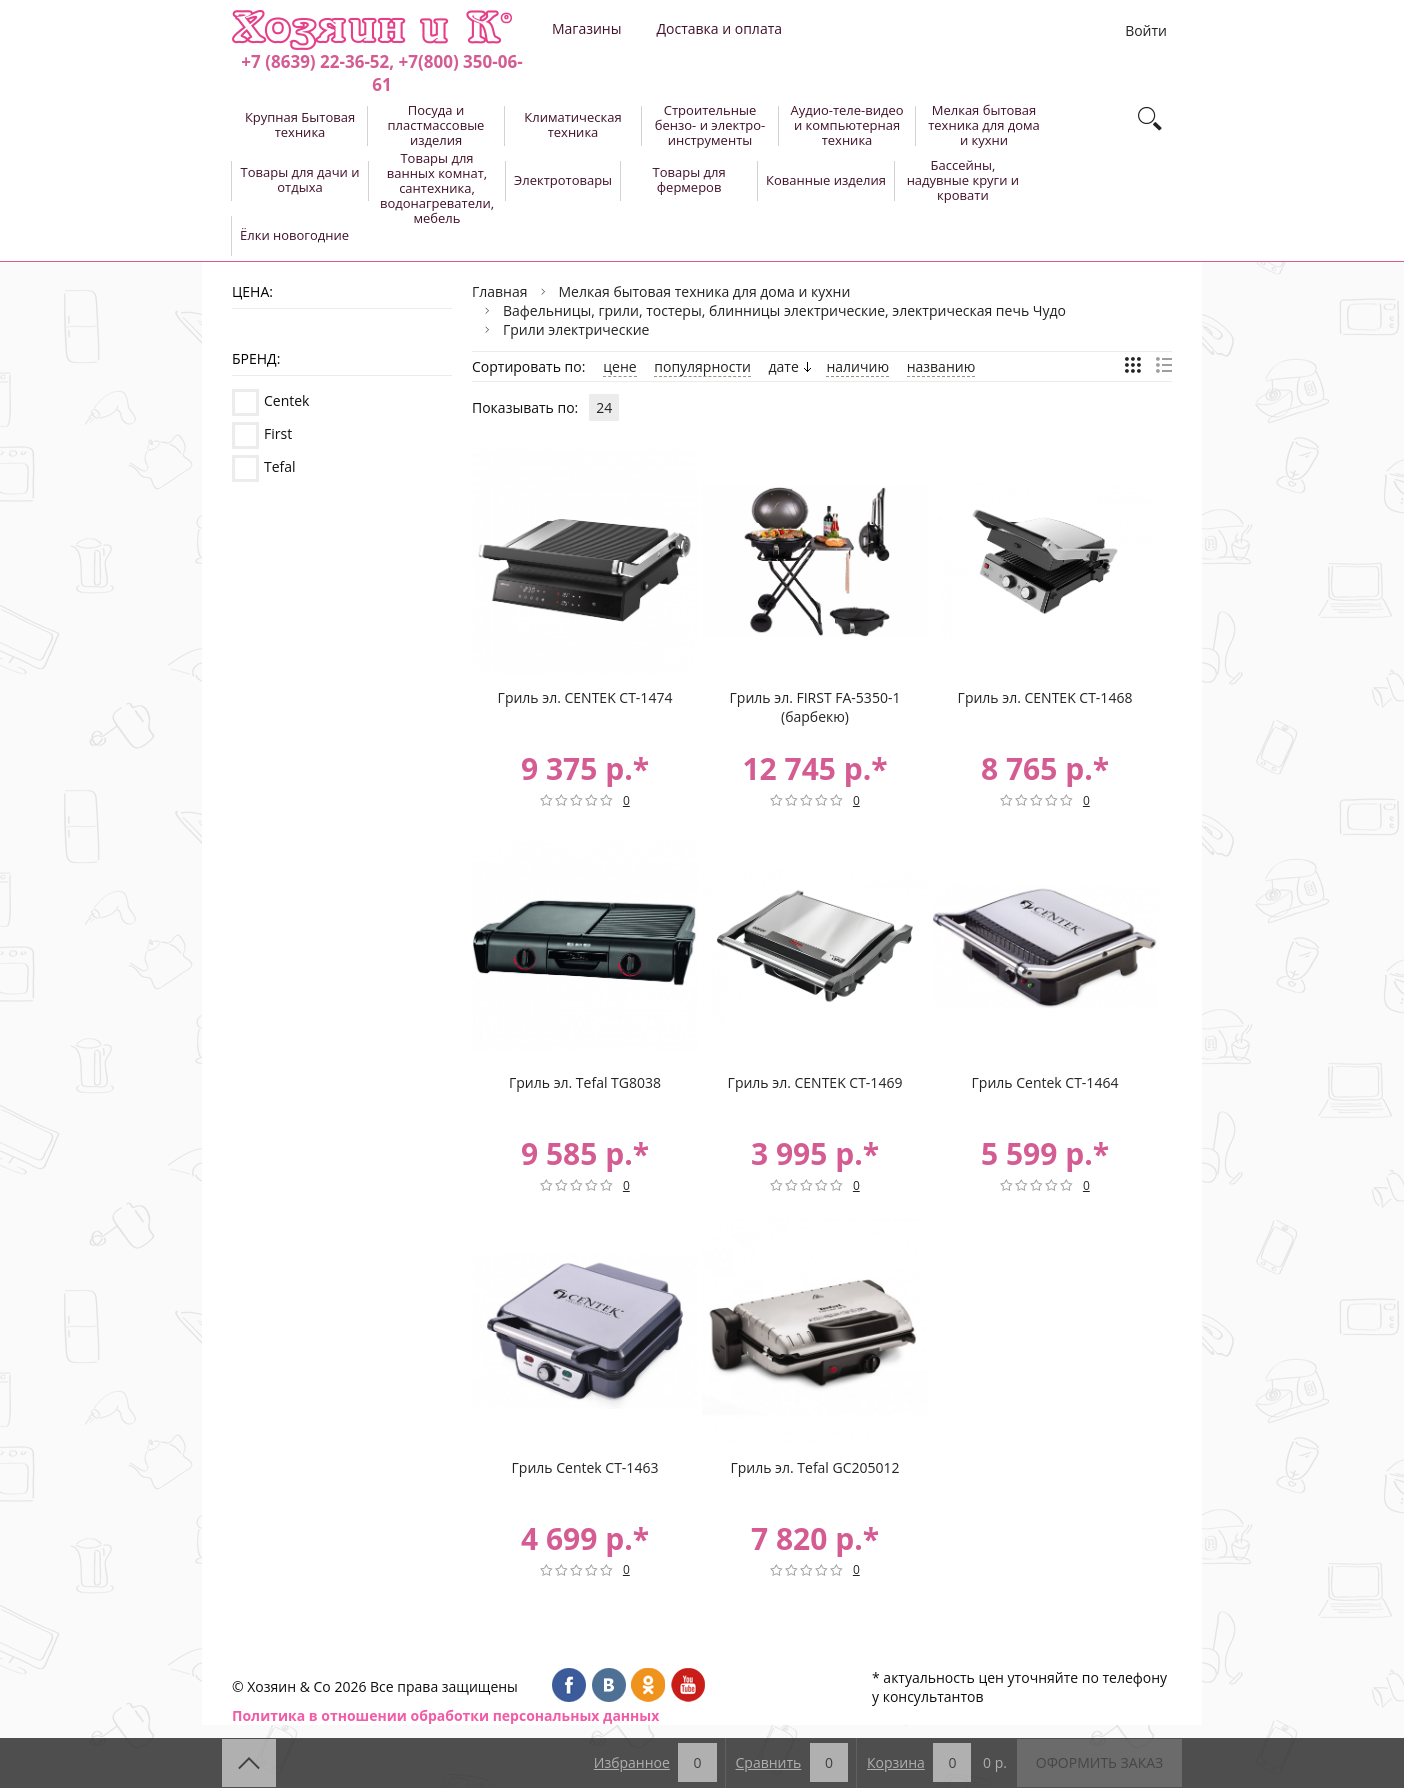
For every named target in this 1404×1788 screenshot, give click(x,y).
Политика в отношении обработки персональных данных (445, 1715)
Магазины (586, 28)
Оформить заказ (1099, 1762)
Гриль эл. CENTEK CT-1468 (1045, 697)
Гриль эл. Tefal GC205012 (814, 1467)
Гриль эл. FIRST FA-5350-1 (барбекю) (815, 707)
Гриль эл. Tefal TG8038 (585, 1082)
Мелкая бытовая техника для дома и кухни (705, 291)
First (278, 433)
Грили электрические (576, 329)
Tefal (280, 466)
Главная (500, 291)
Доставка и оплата (719, 28)
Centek (286, 400)
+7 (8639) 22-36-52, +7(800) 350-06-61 (381, 73)
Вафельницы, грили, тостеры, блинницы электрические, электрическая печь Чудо (784, 310)
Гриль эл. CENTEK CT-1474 (585, 697)
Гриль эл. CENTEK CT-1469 (815, 1082)
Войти (1146, 30)
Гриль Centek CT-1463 (585, 1467)
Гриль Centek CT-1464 (1045, 1082)
